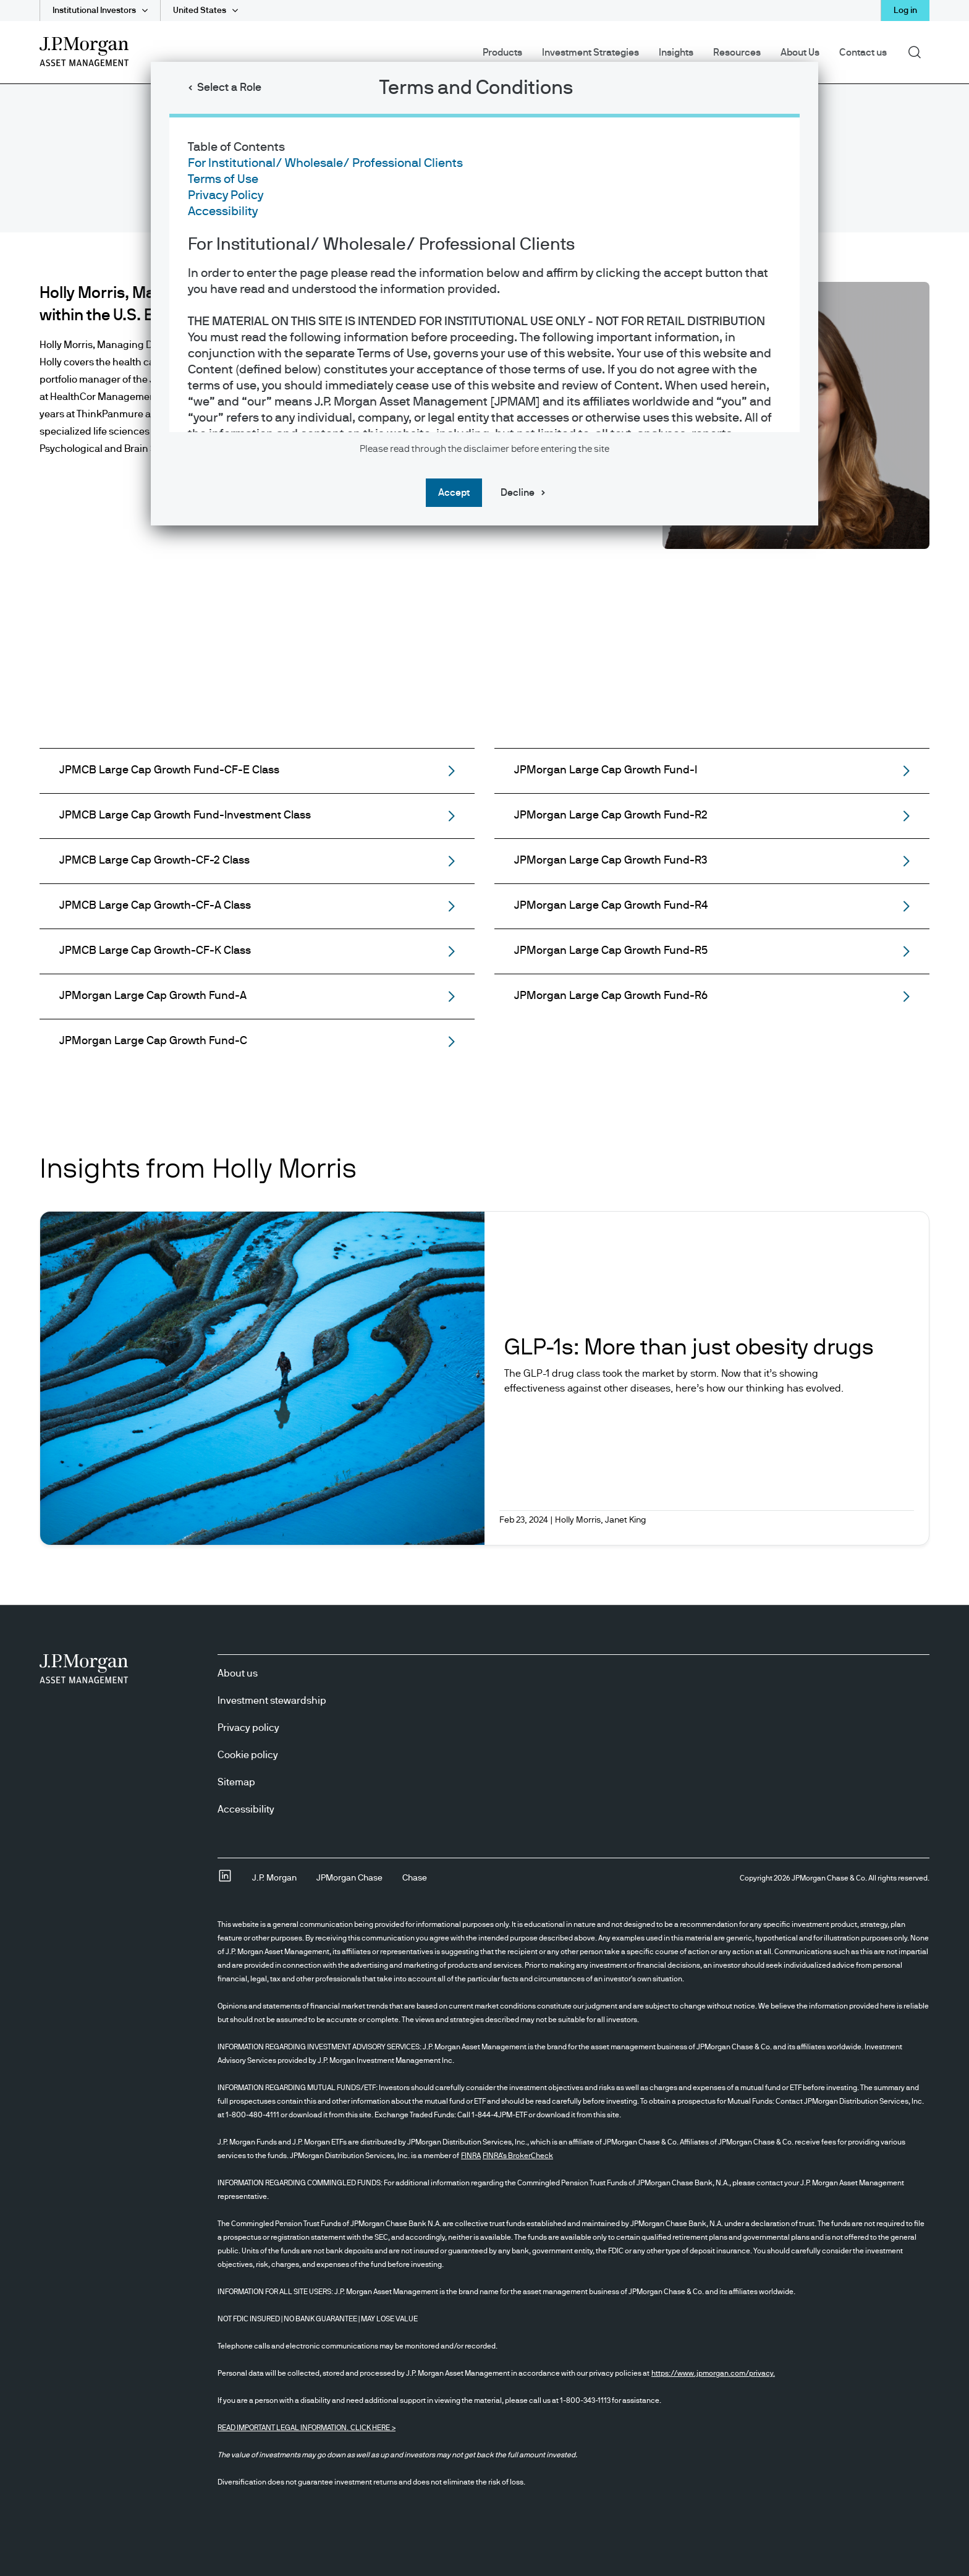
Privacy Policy (225, 195)
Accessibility (223, 211)
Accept (454, 493)
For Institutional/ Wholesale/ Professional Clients (325, 163)
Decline (518, 493)
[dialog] (484, 1288)
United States (199, 10)
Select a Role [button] (229, 87)
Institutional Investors (94, 10)
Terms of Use (223, 179)
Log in (905, 10)
